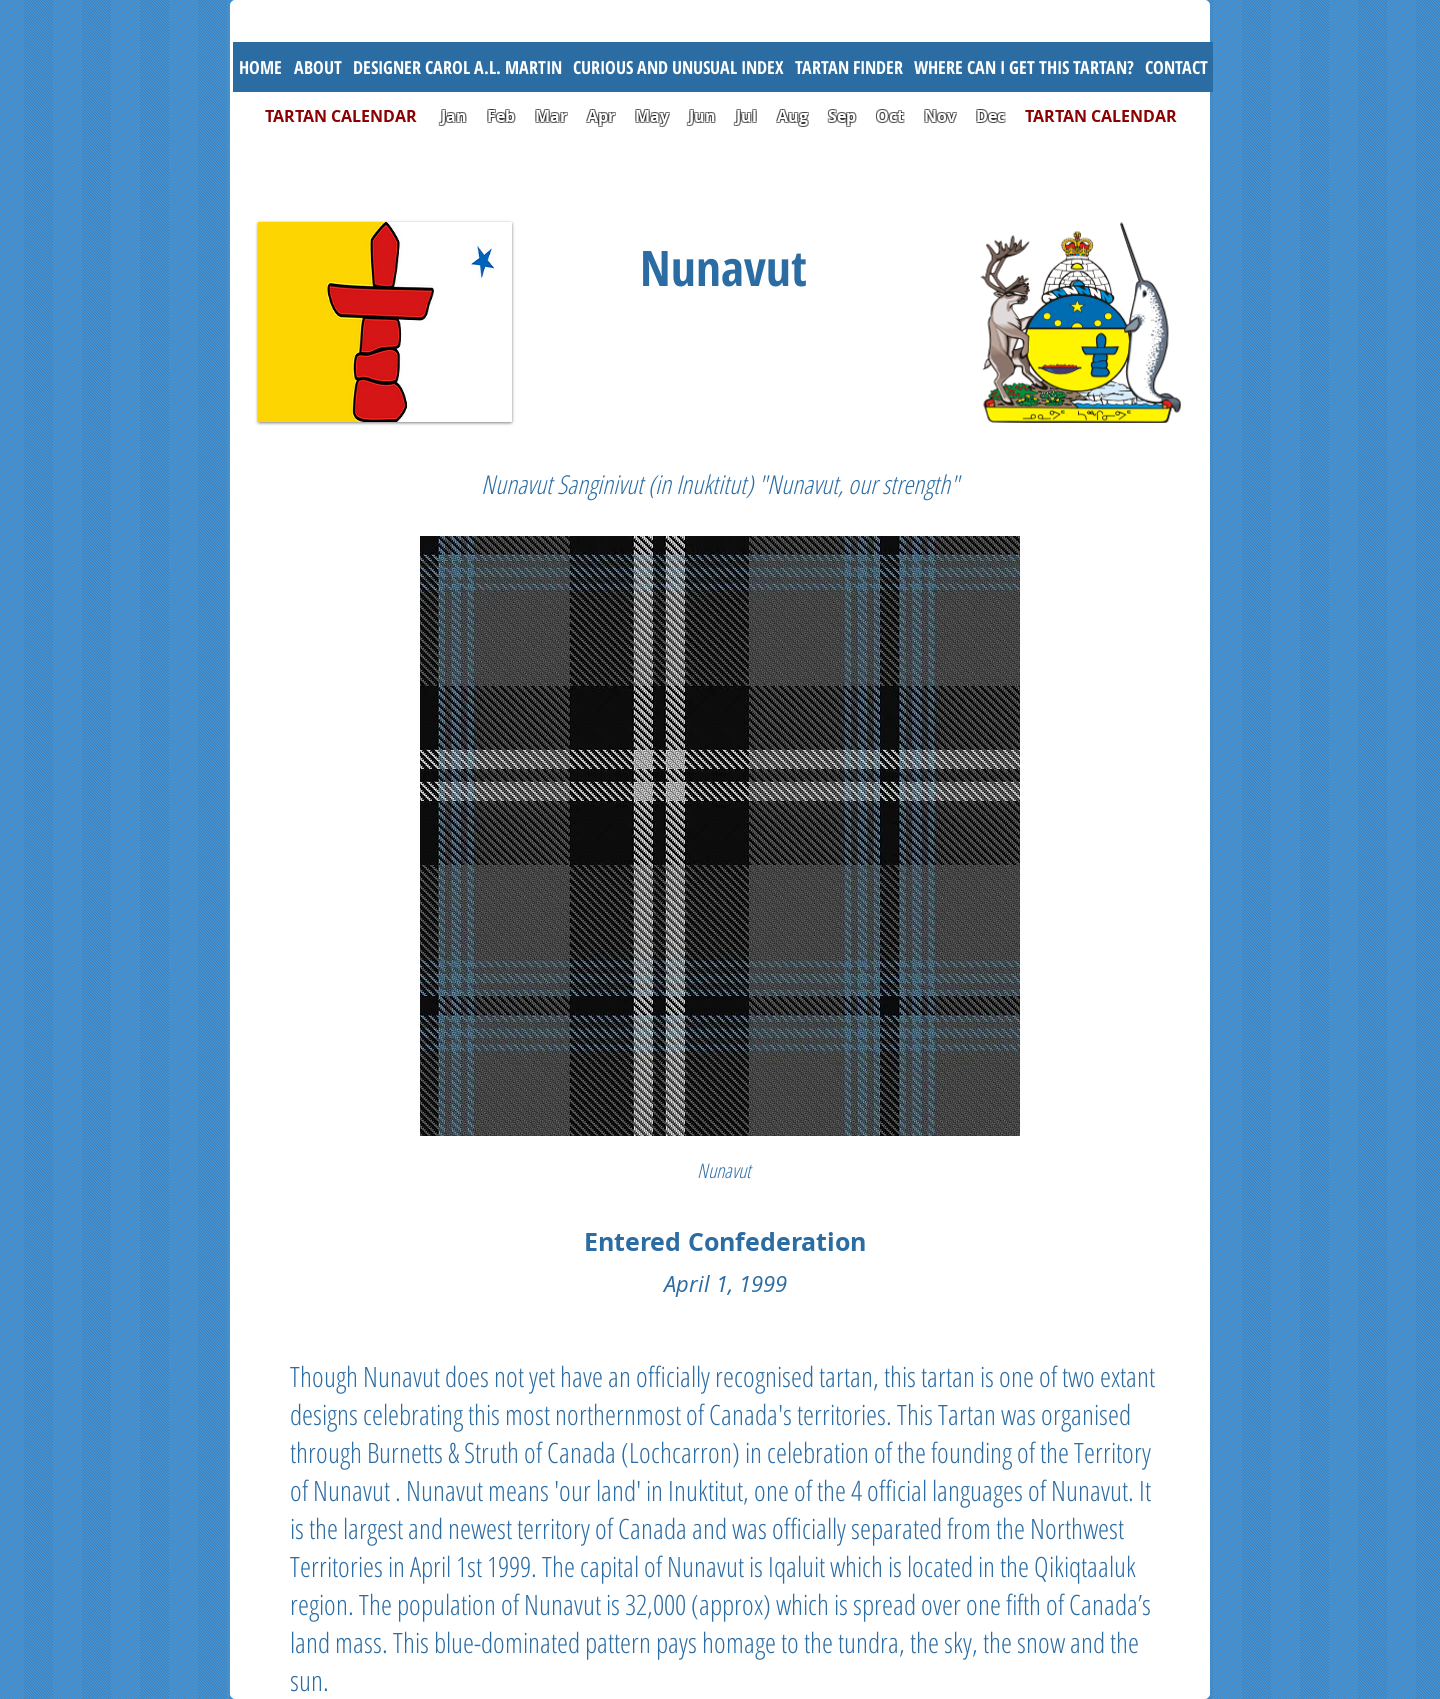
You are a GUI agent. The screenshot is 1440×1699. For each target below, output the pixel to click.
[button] (678, 67)
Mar (551, 116)
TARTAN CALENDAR (351, 116)
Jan (454, 116)
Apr (601, 116)
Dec (990, 116)
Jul (748, 116)
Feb (501, 116)
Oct (892, 116)
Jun (702, 116)
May (652, 116)
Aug (792, 116)
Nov (940, 116)
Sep (842, 116)
